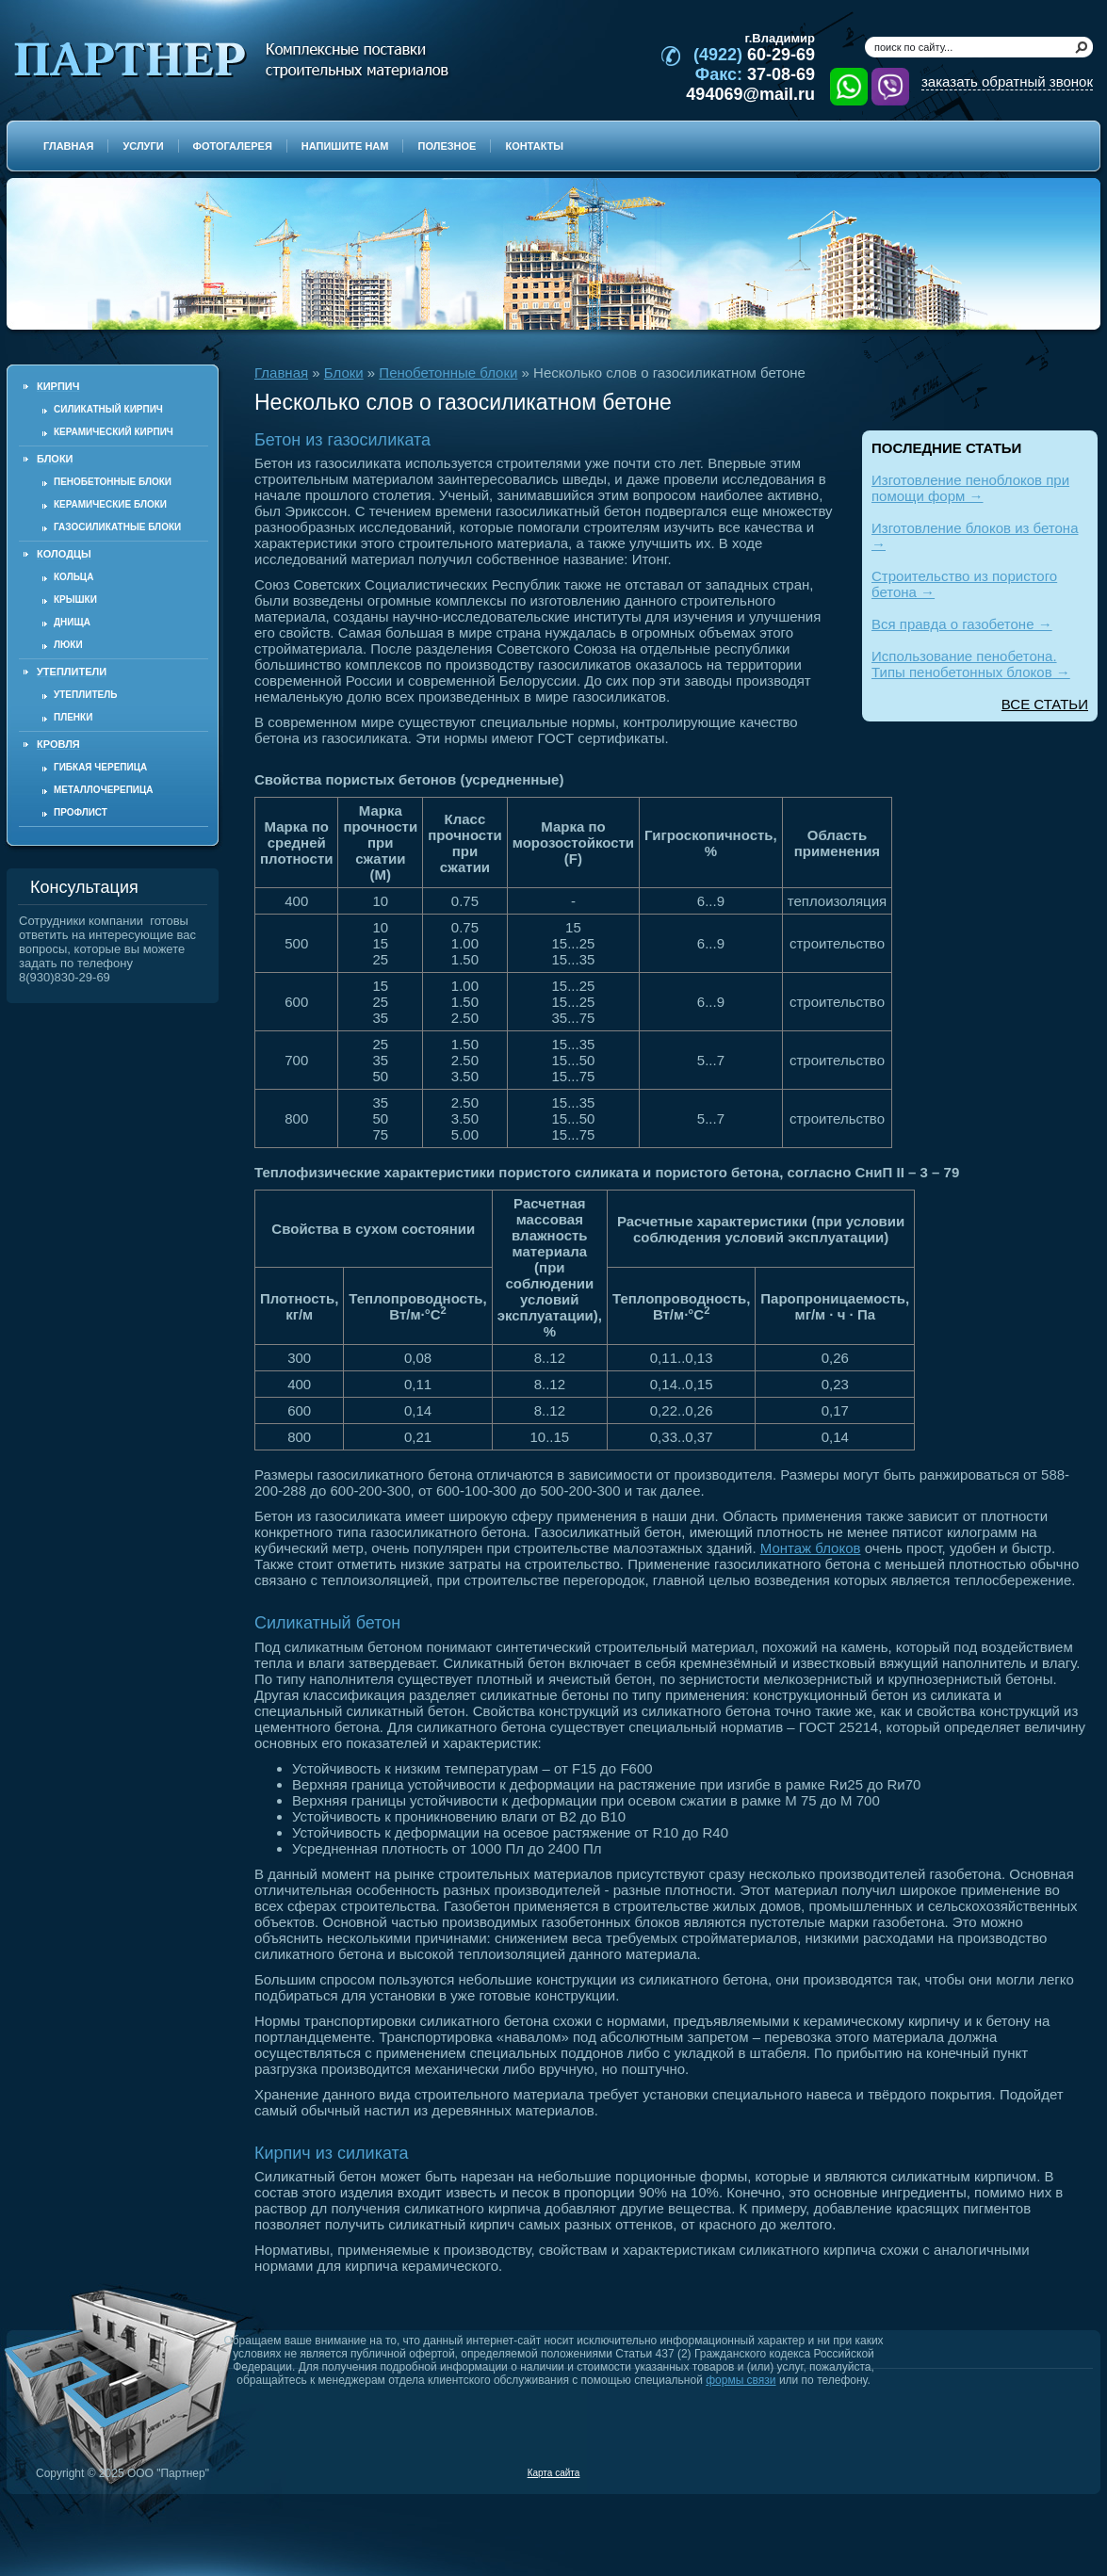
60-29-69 (754, 54)
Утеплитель (85, 694)
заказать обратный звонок (1007, 81)
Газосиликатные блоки (117, 527)
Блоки (344, 373)
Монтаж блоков (810, 1548)
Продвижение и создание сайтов (1047, 2472)
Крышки (75, 599)
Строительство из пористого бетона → (964, 584)
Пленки (73, 717)
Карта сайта (554, 2473)
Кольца (73, 577)
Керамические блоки (110, 504)
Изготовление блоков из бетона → (975, 536)
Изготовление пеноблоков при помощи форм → (970, 488)
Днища (72, 622)
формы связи (740, 2380)
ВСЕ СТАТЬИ (1044, 704)
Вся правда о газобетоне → (961, 624)
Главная (281, 373)
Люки (68, 645)
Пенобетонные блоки (112, 482)
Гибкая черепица (100, 767)
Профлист (80, 812)
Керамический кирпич (113, 432)
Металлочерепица (104, 790)
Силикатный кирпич (108, 409)
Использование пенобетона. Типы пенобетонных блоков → (970, 664)
